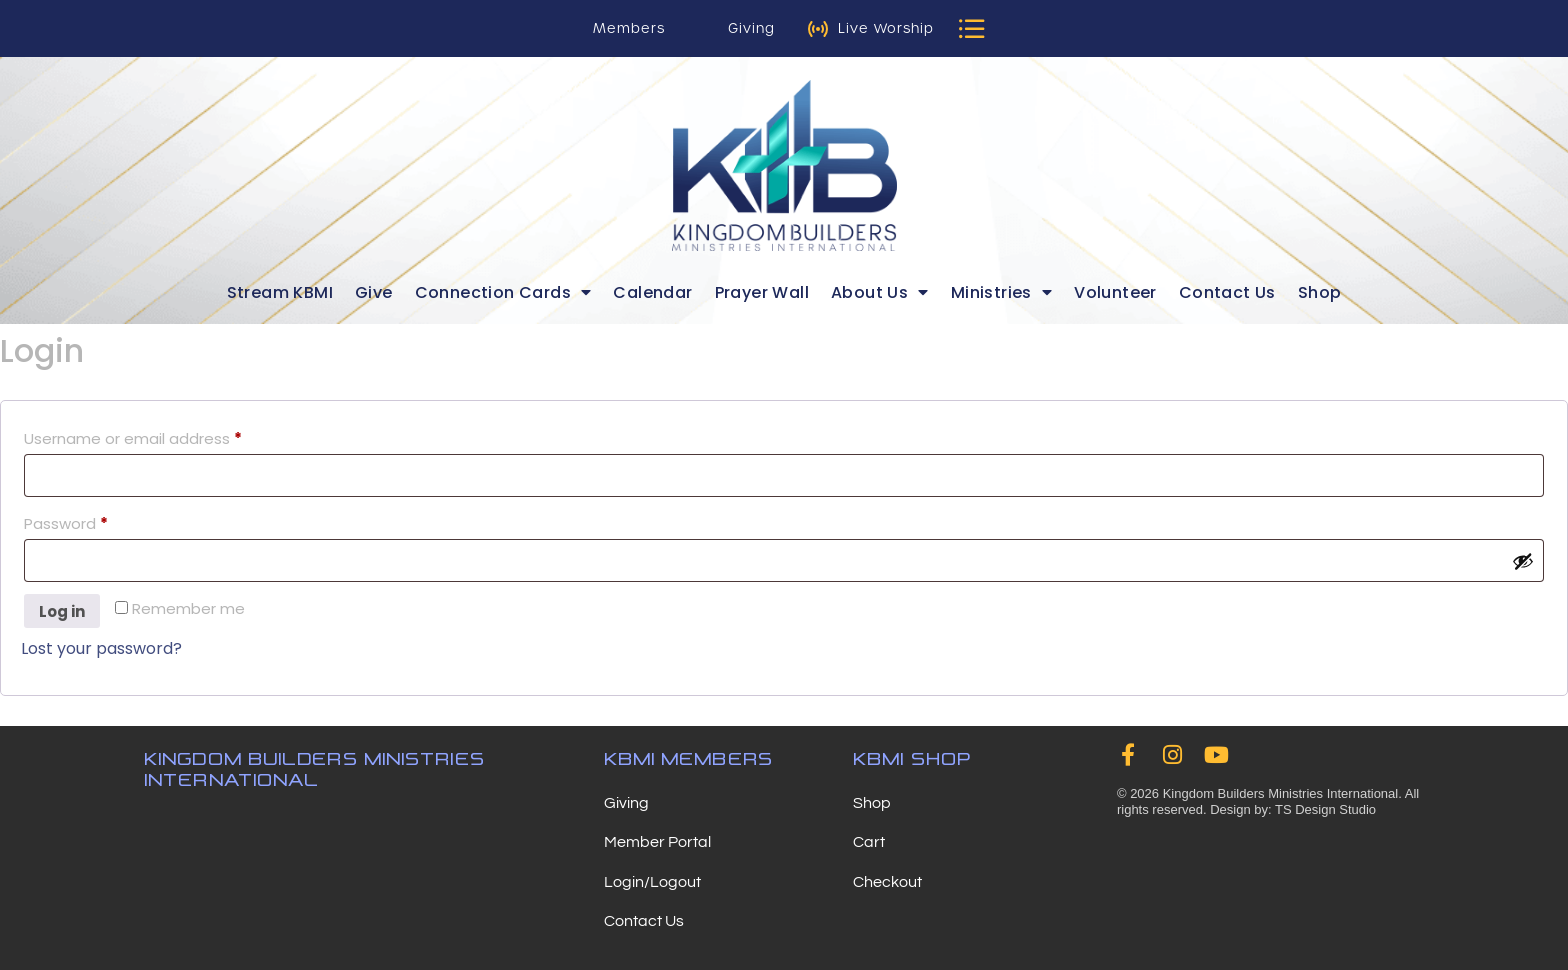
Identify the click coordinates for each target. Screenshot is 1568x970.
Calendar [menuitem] (652, 292)
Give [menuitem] (374, 292)
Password (98, 521)
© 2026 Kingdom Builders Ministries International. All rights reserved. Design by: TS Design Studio (1268, 804)
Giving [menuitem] (626, 803)
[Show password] (1523, 561)
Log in (62, 611)
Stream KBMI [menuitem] (280, 292)
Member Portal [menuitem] (657, 842)
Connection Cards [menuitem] (503, 292)
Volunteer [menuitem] (1115, 292)
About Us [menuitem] (880, 292)
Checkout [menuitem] (887, 882)
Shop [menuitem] (1320, 292)
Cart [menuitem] (869, 842)
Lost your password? (101, 648)
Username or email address (165, 436)
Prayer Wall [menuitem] (762, 292)
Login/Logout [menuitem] (652, 882)
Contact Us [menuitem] (1227, 292)
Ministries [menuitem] (1001, 292)
